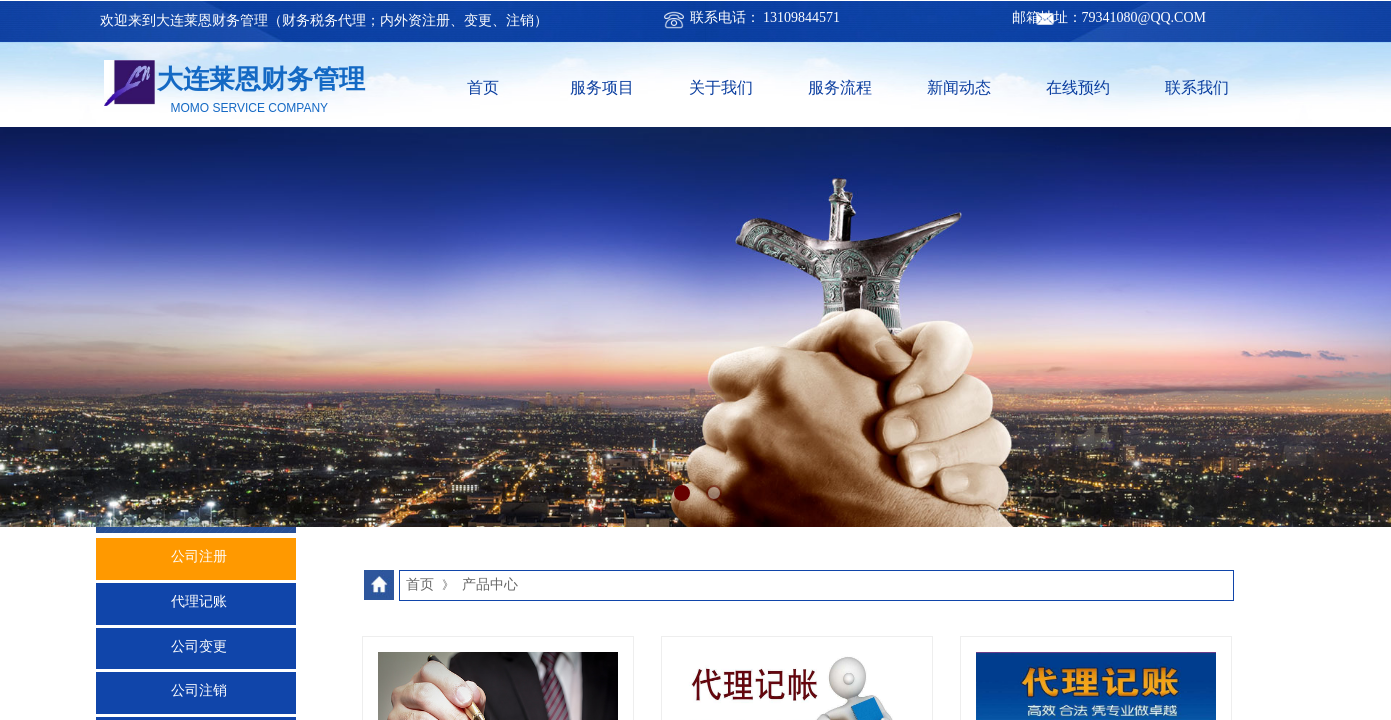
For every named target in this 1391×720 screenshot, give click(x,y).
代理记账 (199, 601)
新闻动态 (959, 87)
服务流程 (840, 87)
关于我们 (721, 87)
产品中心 (490, 584)
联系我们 (1197, 87)
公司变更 (199, 646)
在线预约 (1078, 87)
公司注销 (199, 690)
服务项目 (602, 87)
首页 (483, 87)
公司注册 (199, 556)
